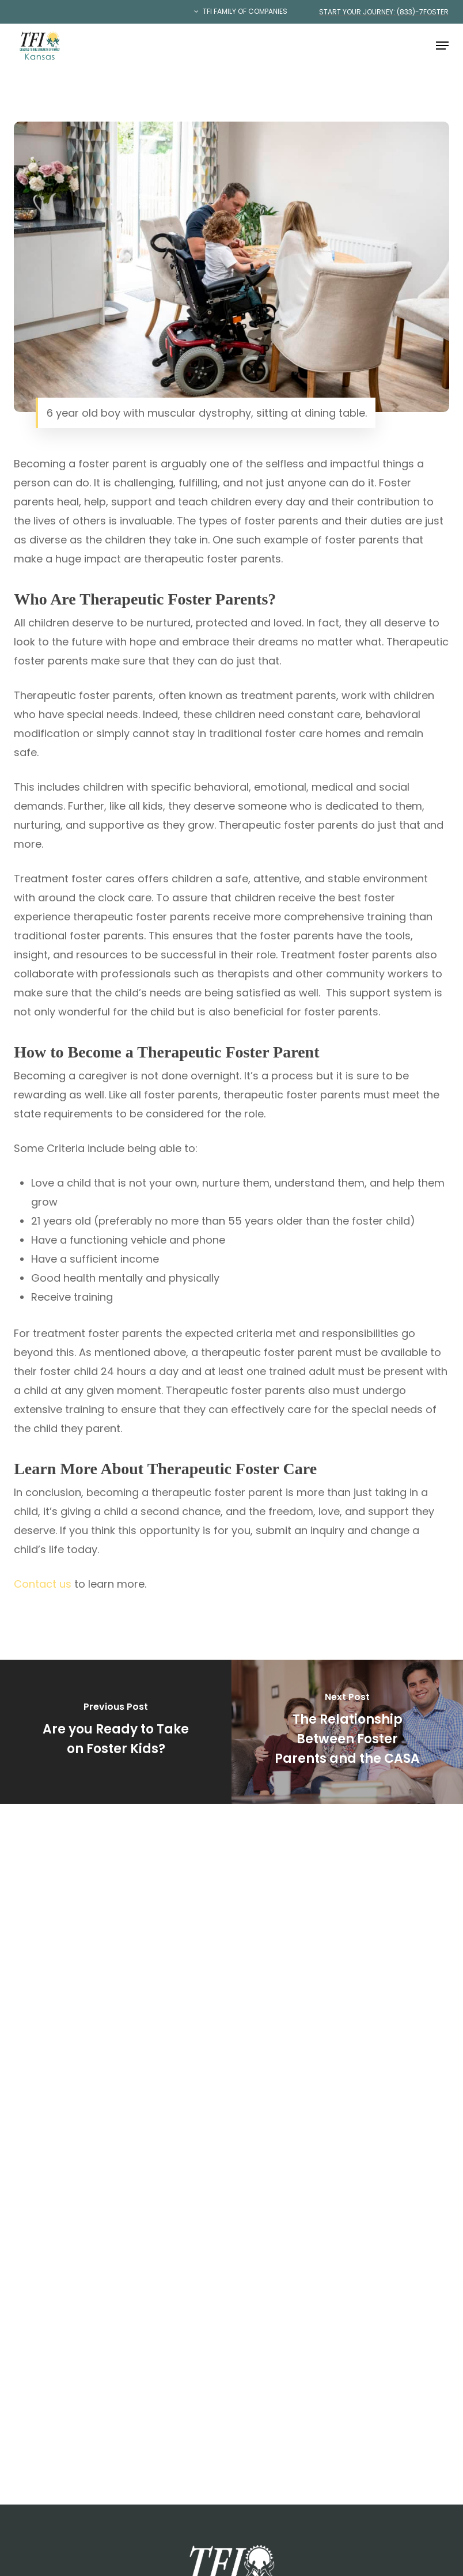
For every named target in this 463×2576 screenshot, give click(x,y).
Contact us (42, 1584)
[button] (442, 45)
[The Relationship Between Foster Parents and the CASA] (347, 1731)
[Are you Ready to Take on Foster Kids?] (116, 1731)
